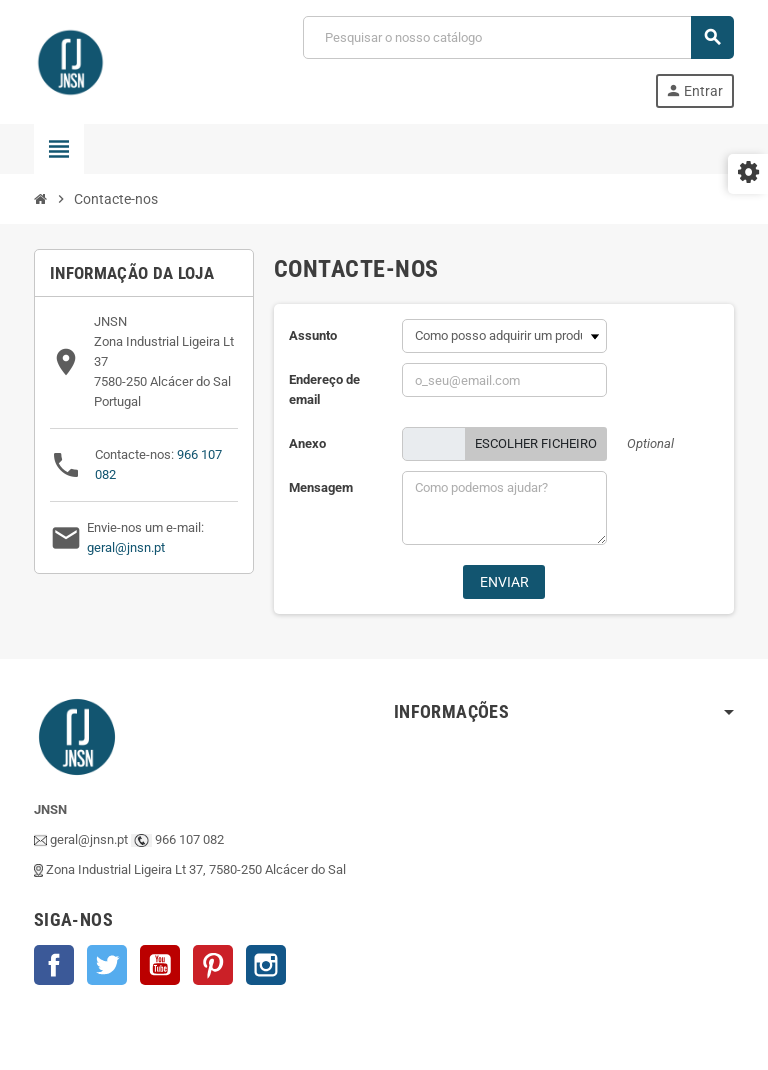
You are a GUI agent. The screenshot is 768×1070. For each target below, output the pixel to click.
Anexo (307, 443)
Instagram (266, 965)
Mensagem (321, 487)
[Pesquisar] (518, 37)
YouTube (160, 965)
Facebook (54, 965)
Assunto (313, 335)
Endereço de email (324, 389)
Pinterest (213, 965)
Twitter (107, 965)
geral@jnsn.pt (126, 547)
